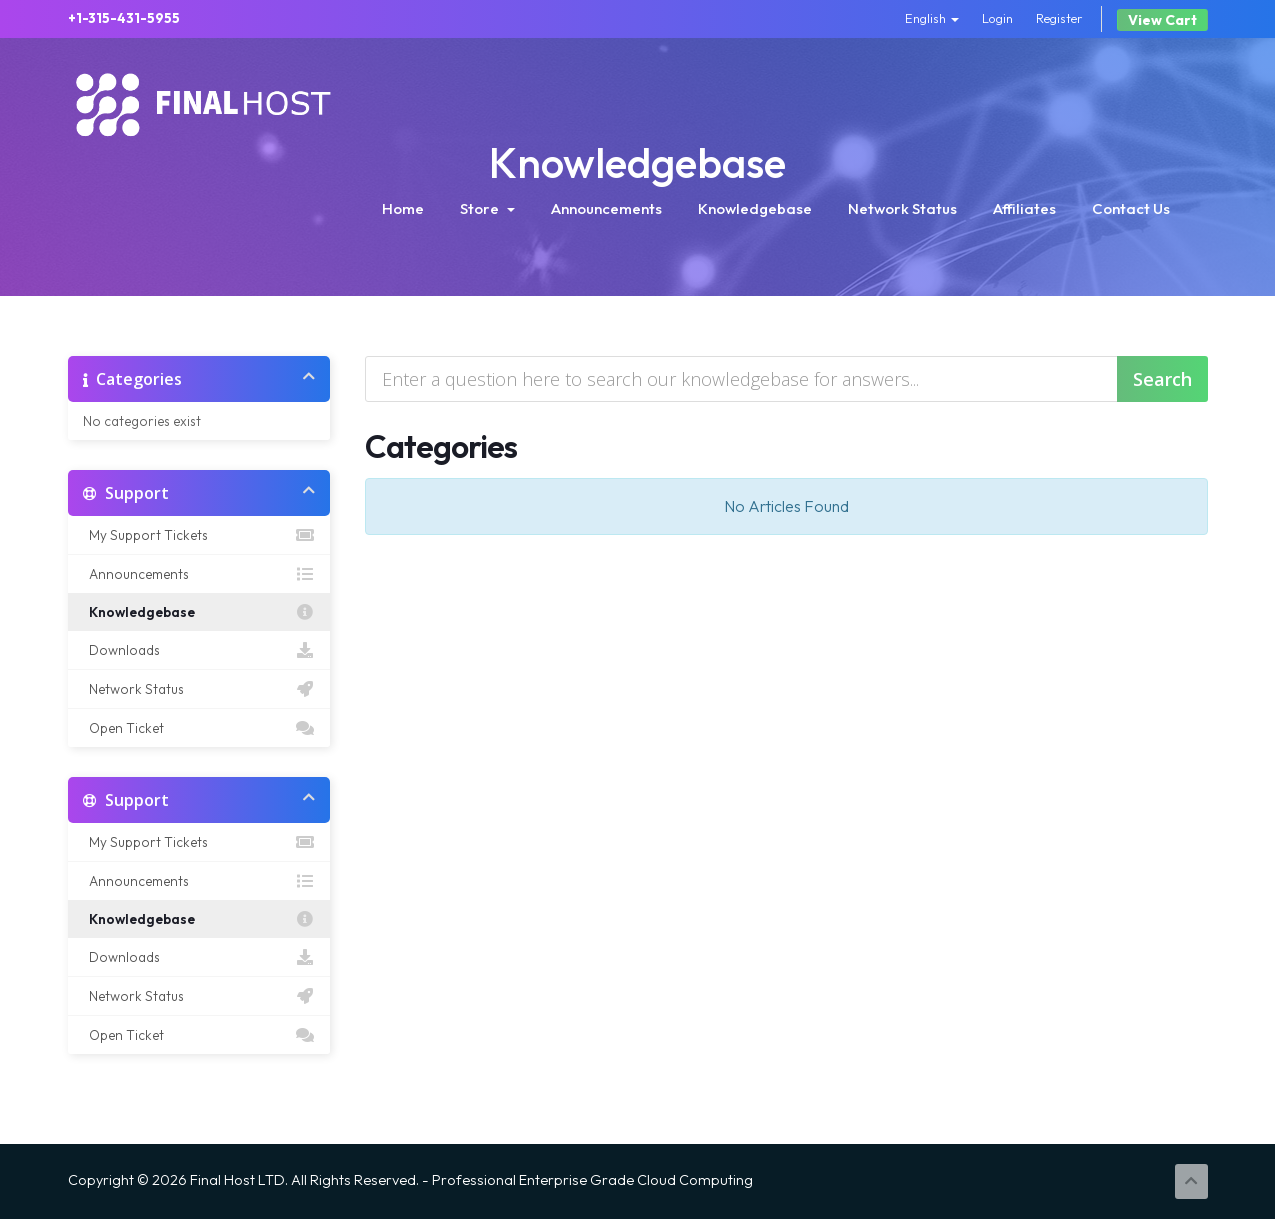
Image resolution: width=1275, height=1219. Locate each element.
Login (997, 18)
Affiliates (1024, 208)
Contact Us (1131, 208)
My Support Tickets (199, 535)
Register (1059, 18)
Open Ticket (199, 728)
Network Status (902, 208)
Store (487, 208)
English (932, 18)
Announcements (606, 208)
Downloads (199, 650)
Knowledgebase (755, 208)
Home (403, 208)
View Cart (1162, 20)
